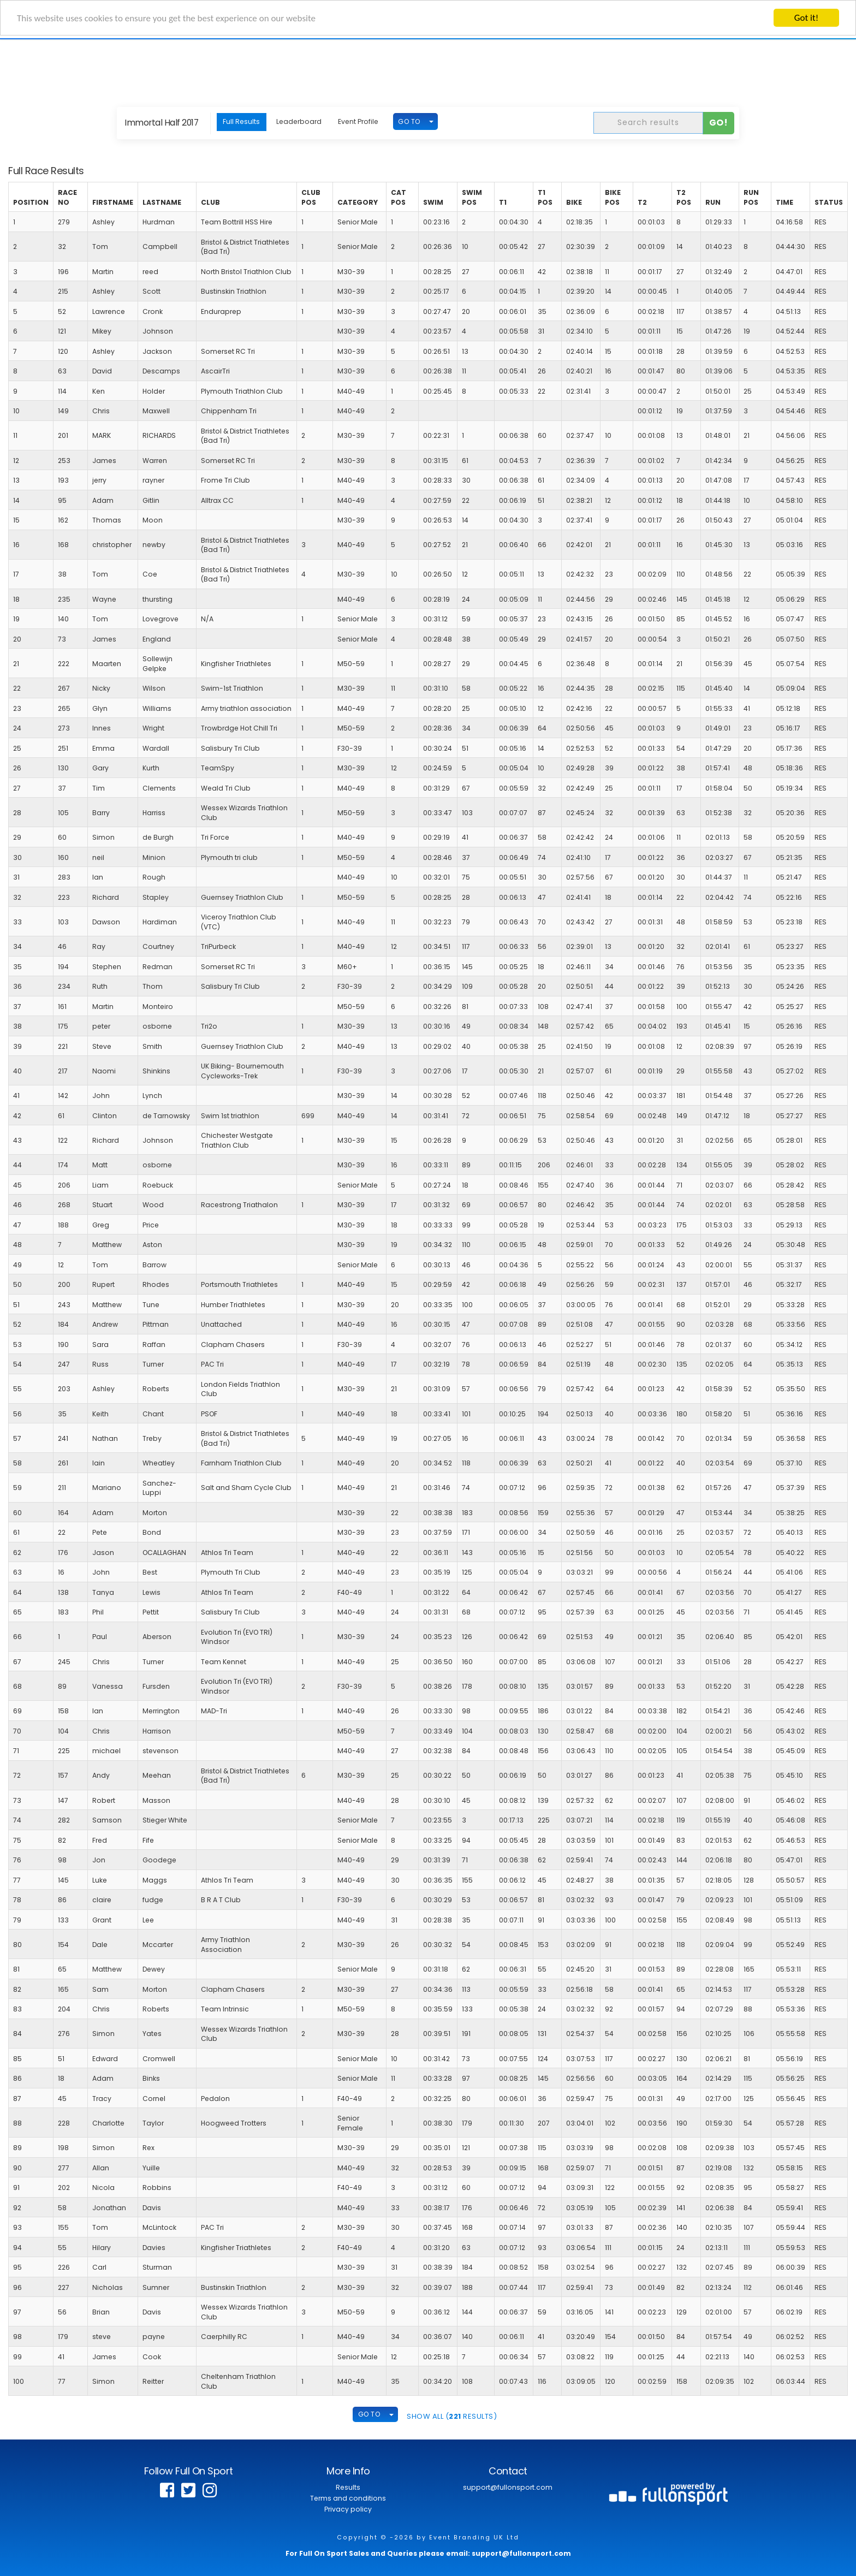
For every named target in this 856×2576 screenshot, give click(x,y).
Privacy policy (348, 2509)
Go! (718, 122)
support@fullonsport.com (507, 2487)
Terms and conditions (348, 2498)
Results (348, 2487)
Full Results (241, 121)
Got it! (806, 17)
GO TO (409, 121)
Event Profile (358, 121)
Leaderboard (299, 121)
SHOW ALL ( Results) (452, 2416)
